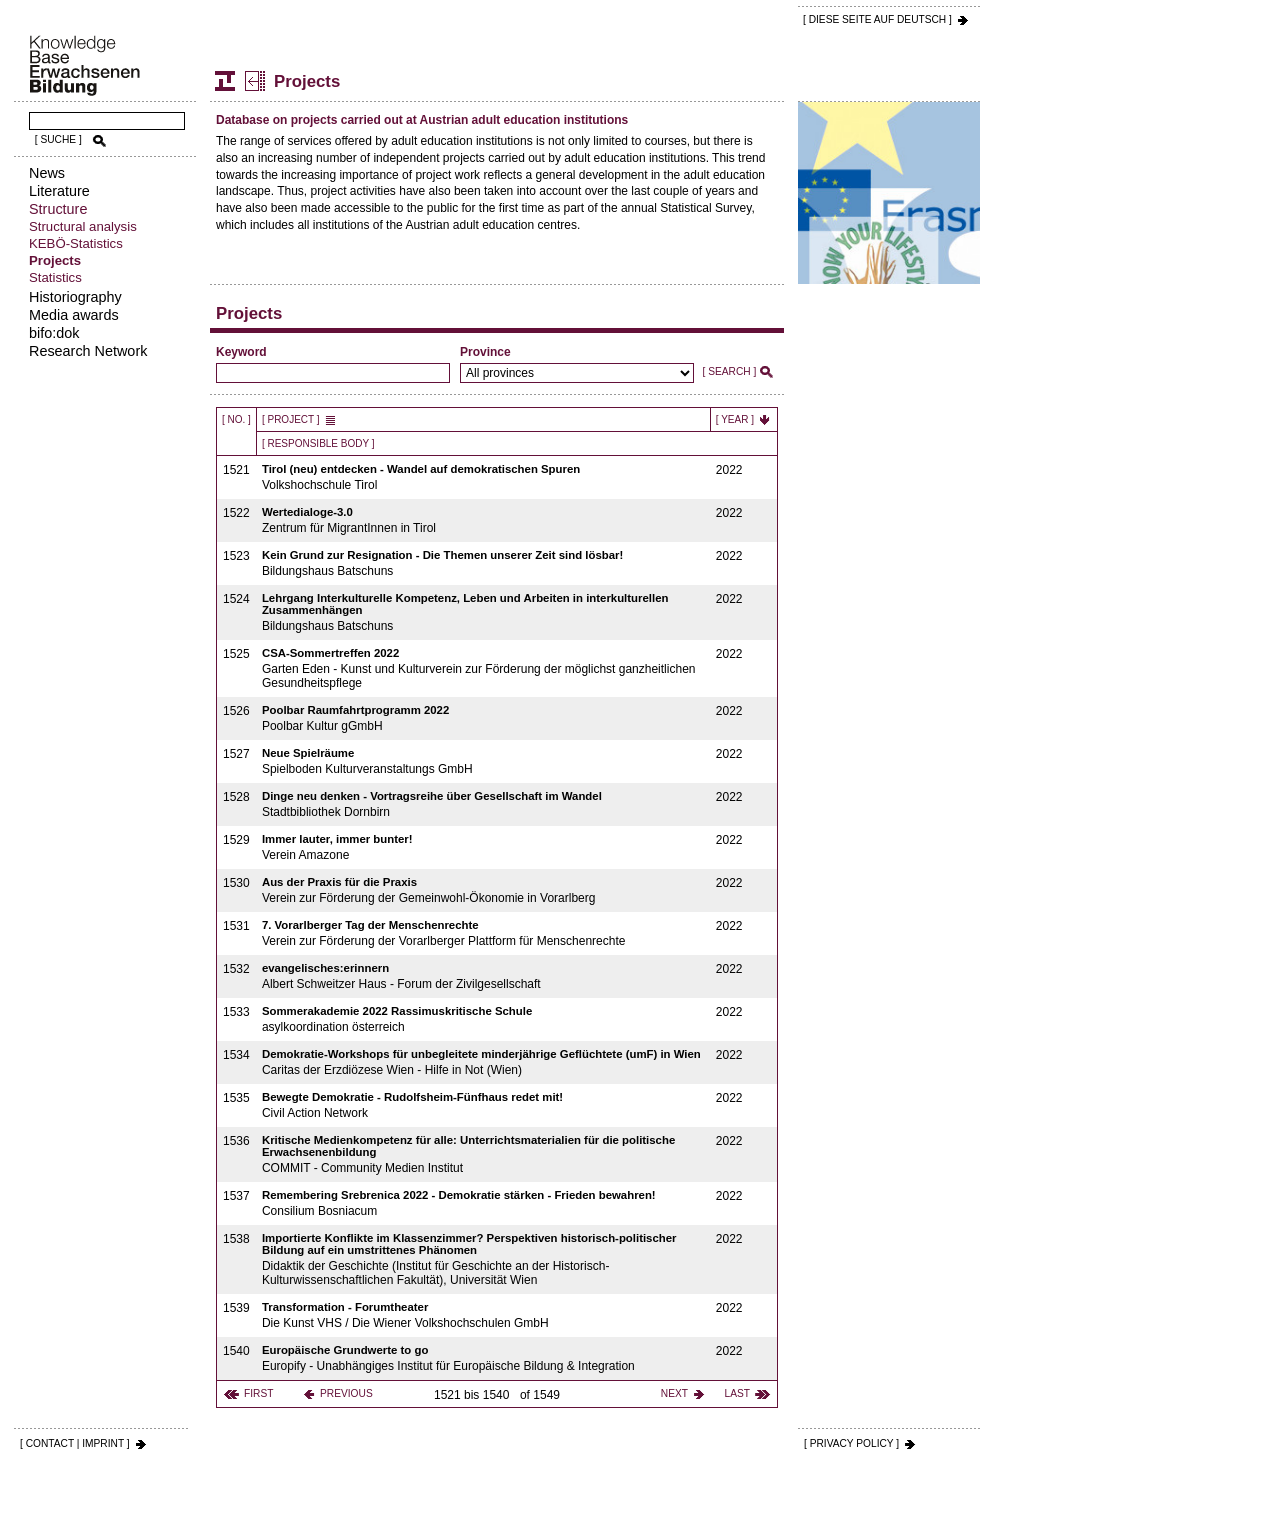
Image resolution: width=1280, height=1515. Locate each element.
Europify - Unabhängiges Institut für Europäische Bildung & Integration (484, 1358)
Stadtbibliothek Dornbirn (484, 804)
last (737, 1393)
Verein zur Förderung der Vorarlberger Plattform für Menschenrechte (484, 933)
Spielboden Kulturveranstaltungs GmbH (484, 761)
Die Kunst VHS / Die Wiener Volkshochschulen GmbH (484, 1315)
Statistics (55, 277)
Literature (59, 191)
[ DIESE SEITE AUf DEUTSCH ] (877, 19)
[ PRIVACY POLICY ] (851, 1443)
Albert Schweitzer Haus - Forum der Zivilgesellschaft (484, 976)
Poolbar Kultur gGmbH (484, 718)
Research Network (88, 351)
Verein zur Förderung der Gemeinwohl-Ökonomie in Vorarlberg (484, 890)
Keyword (241, 352)
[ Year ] (735, 419)
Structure (58, 209)
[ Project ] (291, 419)
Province (485, 352)
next (674, 1393)
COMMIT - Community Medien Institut (484, 1154)
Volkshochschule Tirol (484, 477)
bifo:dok (54, 333)
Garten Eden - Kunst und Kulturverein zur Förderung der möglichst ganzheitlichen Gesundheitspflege (484, 668)
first (258, 1393)
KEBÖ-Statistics (76, 243)
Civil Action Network (484, 1105)
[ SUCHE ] (58, 139)
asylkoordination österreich (484, 1019)
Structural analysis (83, 226)
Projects (55, 260)
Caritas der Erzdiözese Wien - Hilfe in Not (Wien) (484, 1062)
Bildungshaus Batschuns (484, 563)
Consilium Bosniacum (484, 1203)
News (47, 173)
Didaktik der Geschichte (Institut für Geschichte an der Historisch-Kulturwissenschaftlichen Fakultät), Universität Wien (484, 1259)
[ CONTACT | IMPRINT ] (75, 1443)
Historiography (75, 297)
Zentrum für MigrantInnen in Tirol (484, 520)
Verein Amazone (484, 847)
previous (346, 1393)
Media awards (74, 315)
